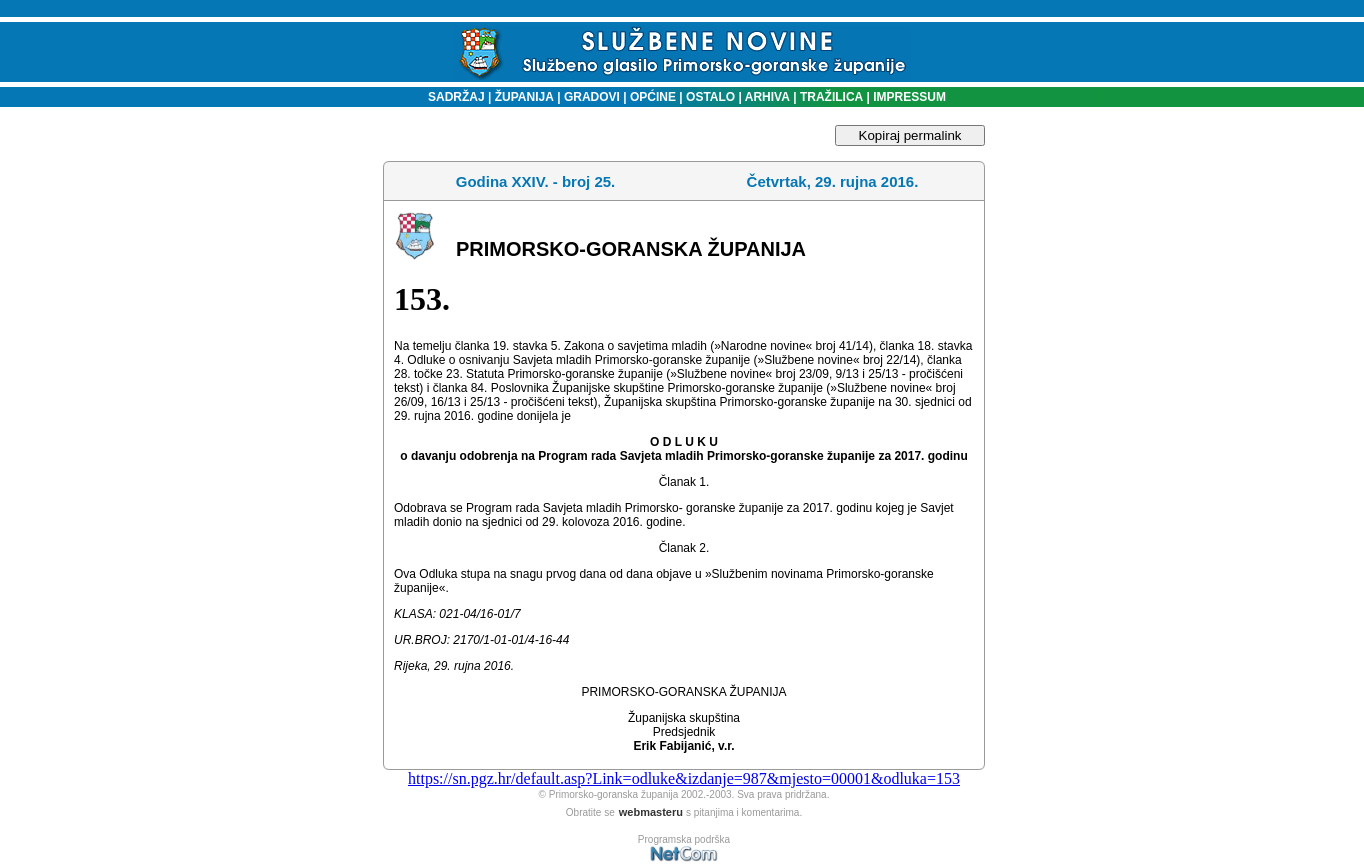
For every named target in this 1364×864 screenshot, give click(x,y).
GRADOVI (592, 97)
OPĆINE (653, 97)
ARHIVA (766, 97)
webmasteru (651, 812)
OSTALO (710, 97)
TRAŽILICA (830, 97)
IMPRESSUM (909, 97)
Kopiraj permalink (910, 135)
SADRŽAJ (451, 97)
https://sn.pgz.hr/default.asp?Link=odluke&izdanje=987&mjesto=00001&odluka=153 (684, 778)
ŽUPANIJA (524, 97)
